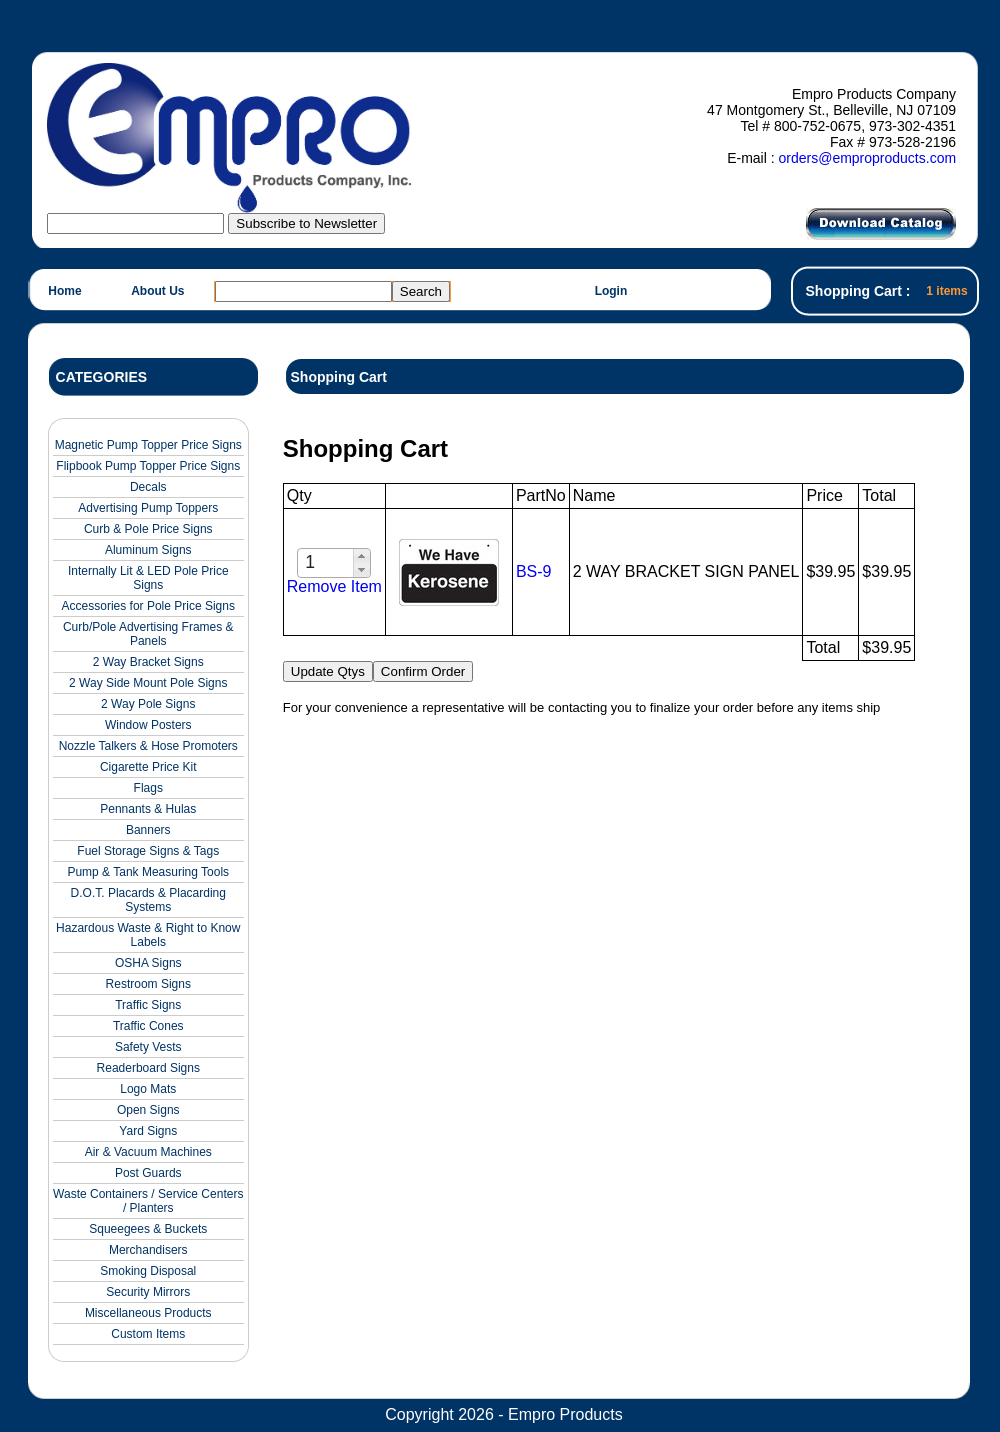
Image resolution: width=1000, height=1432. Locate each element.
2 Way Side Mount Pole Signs (148, 683)
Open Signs (148, 1110)
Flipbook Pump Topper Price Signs (148, 466)
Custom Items (148, 1334)
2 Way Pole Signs (148, 704)
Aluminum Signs (148, 550)
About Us (157, 291)
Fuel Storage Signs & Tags (148, 851)
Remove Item (334, 586)
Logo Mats (148, 1089)
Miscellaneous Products (148, 1313)
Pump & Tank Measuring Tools (148, 872)
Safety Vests (148, 1047)
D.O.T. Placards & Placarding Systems (148, 900)
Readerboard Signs (148, 1068)
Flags (148, 788)
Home (64, 291)
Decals (148, 487)
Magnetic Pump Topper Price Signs (148, 445)
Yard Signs (148, 1131)
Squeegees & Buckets (148, 1229)
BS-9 (534, 571)
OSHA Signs (148, 963)
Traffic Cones (148, 1026)
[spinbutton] (326, 562)
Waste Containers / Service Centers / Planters (148, 1201)
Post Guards (148, 1173)
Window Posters (148, 725)
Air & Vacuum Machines (148, 1152)
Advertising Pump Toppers (148, 508)
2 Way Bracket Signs (148, 662)
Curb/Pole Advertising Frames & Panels (148, 634)
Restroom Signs (148, 984)
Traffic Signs (148, 1005)
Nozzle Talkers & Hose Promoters (148, 746)
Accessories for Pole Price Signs (148, 606)
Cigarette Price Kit (148, 767)
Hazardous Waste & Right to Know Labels (148, 935)
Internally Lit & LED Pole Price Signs (148, 578)
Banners (148, 830)
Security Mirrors (148, 1292)
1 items (946, 291)
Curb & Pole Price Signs (148, 529)
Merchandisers (148, 1250)
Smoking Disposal (148, 1271)
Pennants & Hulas (148, 809)
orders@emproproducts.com (867, 158)
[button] (361, 556)
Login (611, 291)
